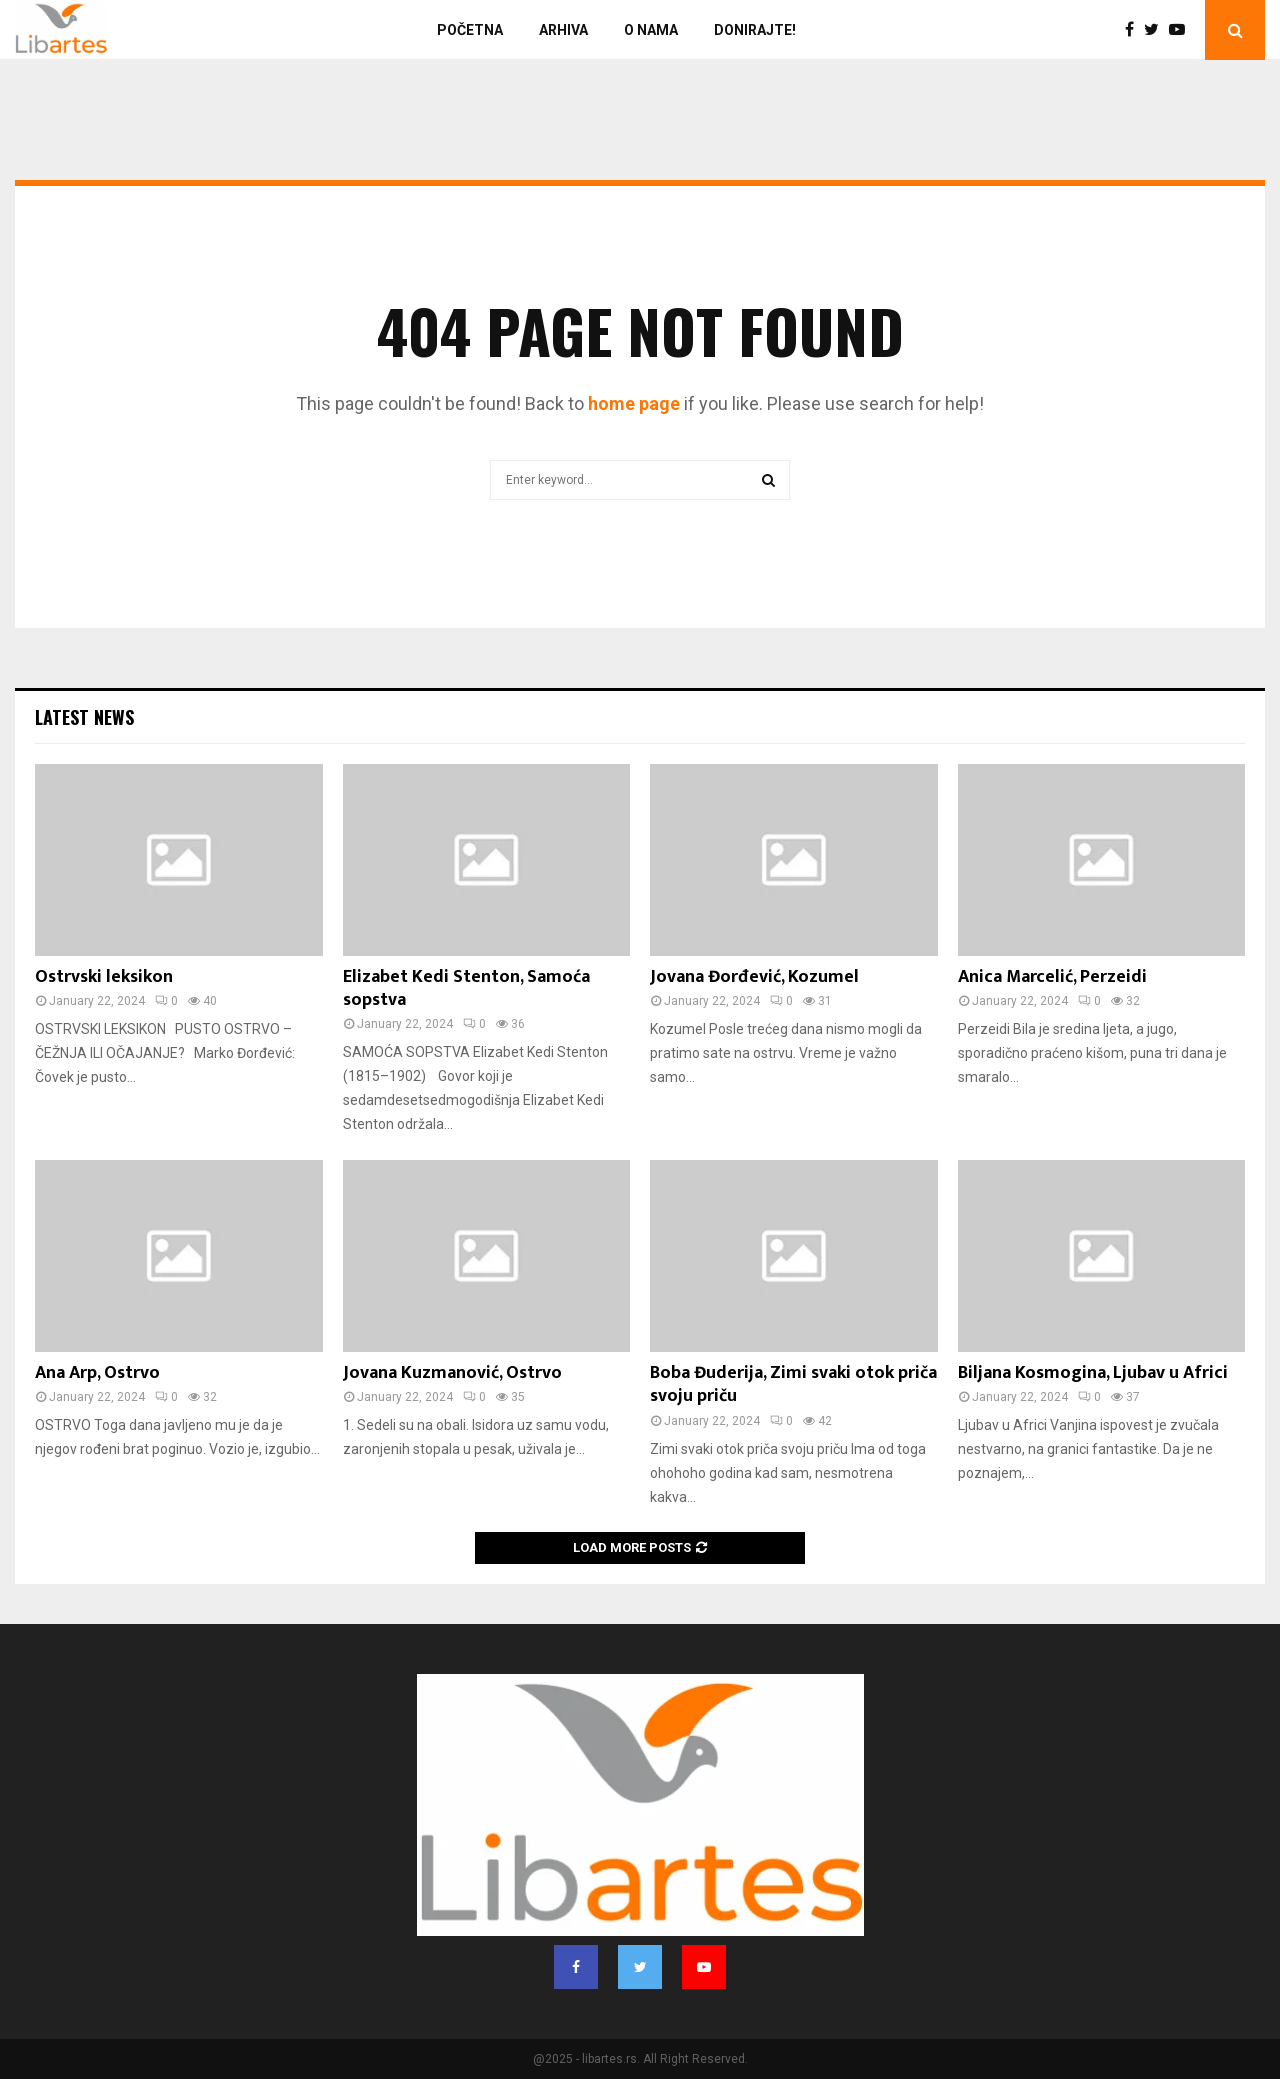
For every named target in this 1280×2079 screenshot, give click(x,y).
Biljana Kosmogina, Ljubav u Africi (1093, 1373)
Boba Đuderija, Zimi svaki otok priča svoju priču (793, 1384)
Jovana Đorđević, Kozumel (754, 977)
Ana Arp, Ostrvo (97, 1373)
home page (634, 403)
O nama (651, 30)
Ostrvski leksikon (104, 977)
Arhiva (563, 30)
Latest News (84, 717)
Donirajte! (755, 30)
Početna (470, 30)
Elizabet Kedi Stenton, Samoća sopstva (466, 988)
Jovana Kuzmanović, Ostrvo (452, 1373)
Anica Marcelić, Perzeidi (1052, 977)
